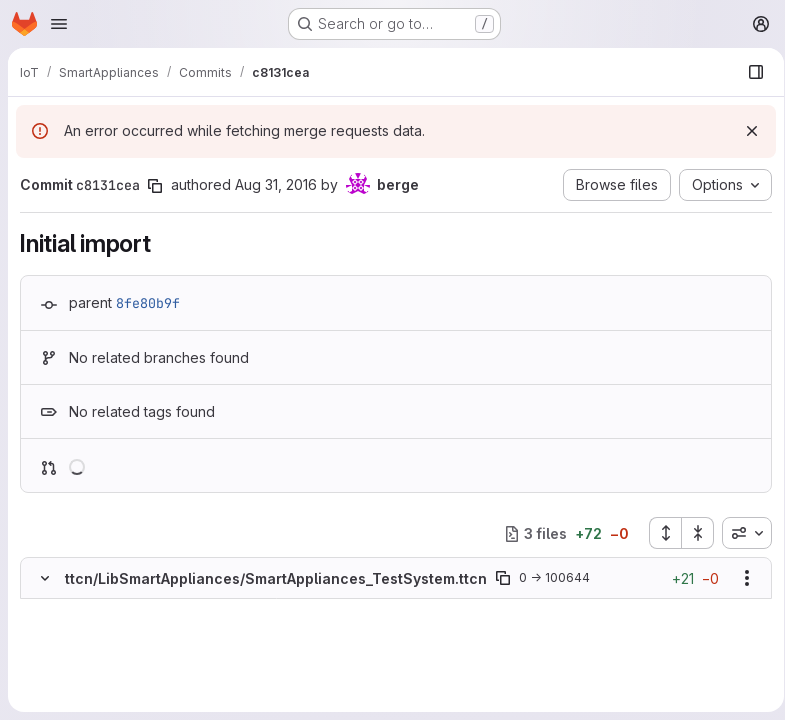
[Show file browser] (749, 72)
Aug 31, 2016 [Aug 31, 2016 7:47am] (276, 184)
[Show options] (740, 578)
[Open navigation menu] (59, 24)
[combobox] (740, 533)
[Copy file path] (503, 578)
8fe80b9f (148, 303)
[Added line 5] (92, 689)
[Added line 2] (92, 629)
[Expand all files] (658, 533)
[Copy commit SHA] (155, 186)
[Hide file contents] (45, 578)
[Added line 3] (92, 649)
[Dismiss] (745, 131)
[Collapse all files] (691, 533)
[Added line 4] (92, 669)
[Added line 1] (92, 609)
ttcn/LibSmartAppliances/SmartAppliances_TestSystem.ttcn (276, 578)
